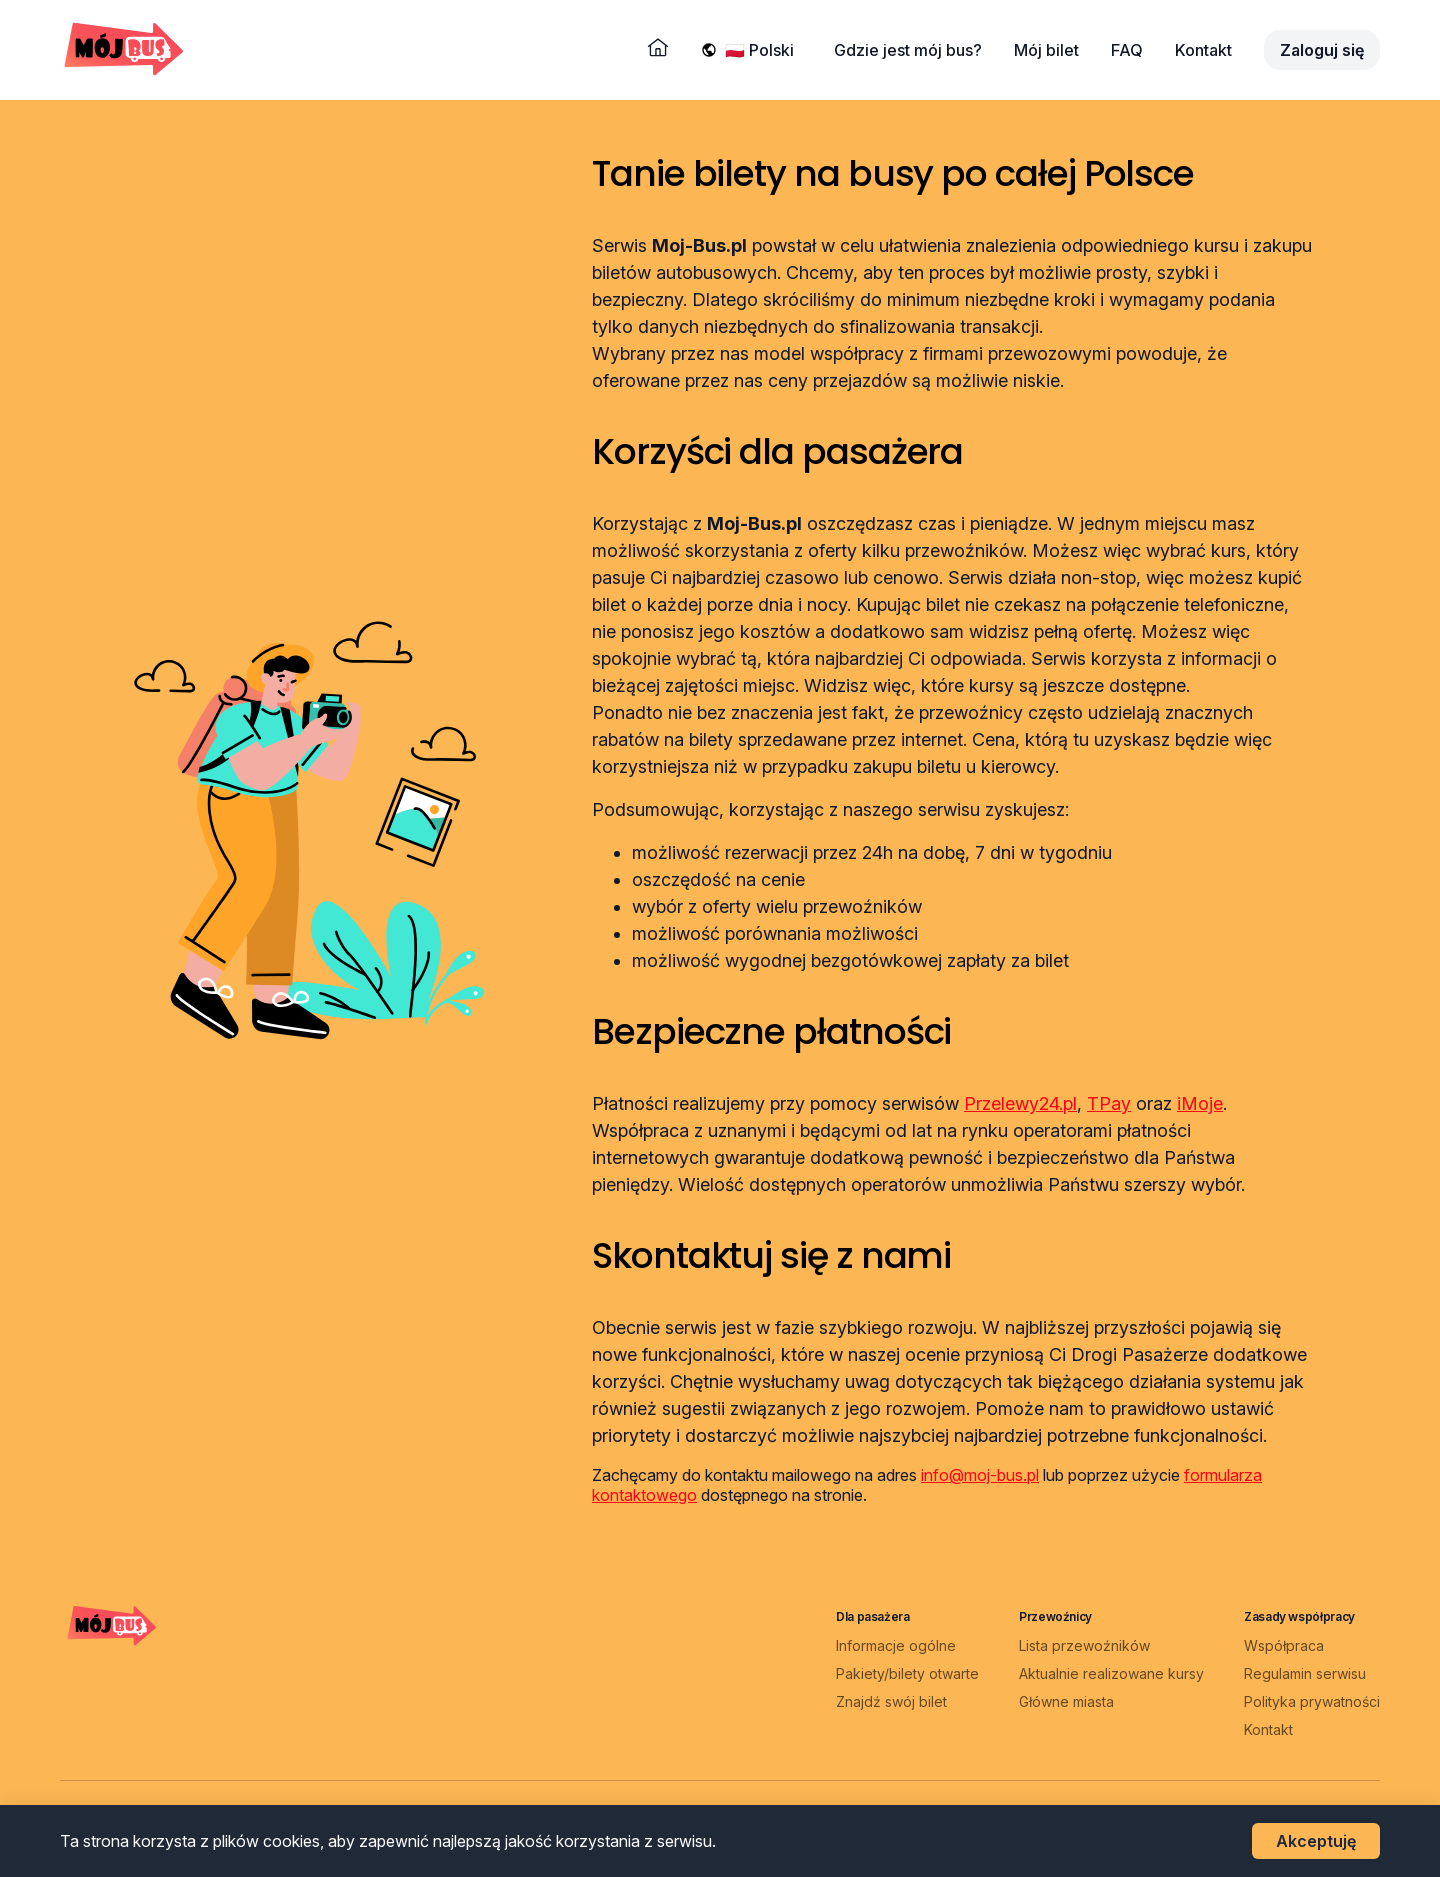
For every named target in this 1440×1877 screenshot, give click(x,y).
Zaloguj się (1322, 50)
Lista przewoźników (1084, 1645)
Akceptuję (1316, 1841)
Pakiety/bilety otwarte (907, 1673)
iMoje (1200, 1103)
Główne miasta (1066, 1701)
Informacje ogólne (896, 1645)
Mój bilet (1046, 50)
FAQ (1127, 50)
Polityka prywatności (1312, 1701)
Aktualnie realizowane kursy (1111, 1673)
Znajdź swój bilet (891, 1701)
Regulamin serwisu (1305, 1673)
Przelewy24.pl (1020, 1103)
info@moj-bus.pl (980, 1475)
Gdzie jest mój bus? (908, 50)
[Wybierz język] (763, 50)
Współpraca (1284, 1645)
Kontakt (1203, 50)
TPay (1109, 1103)
